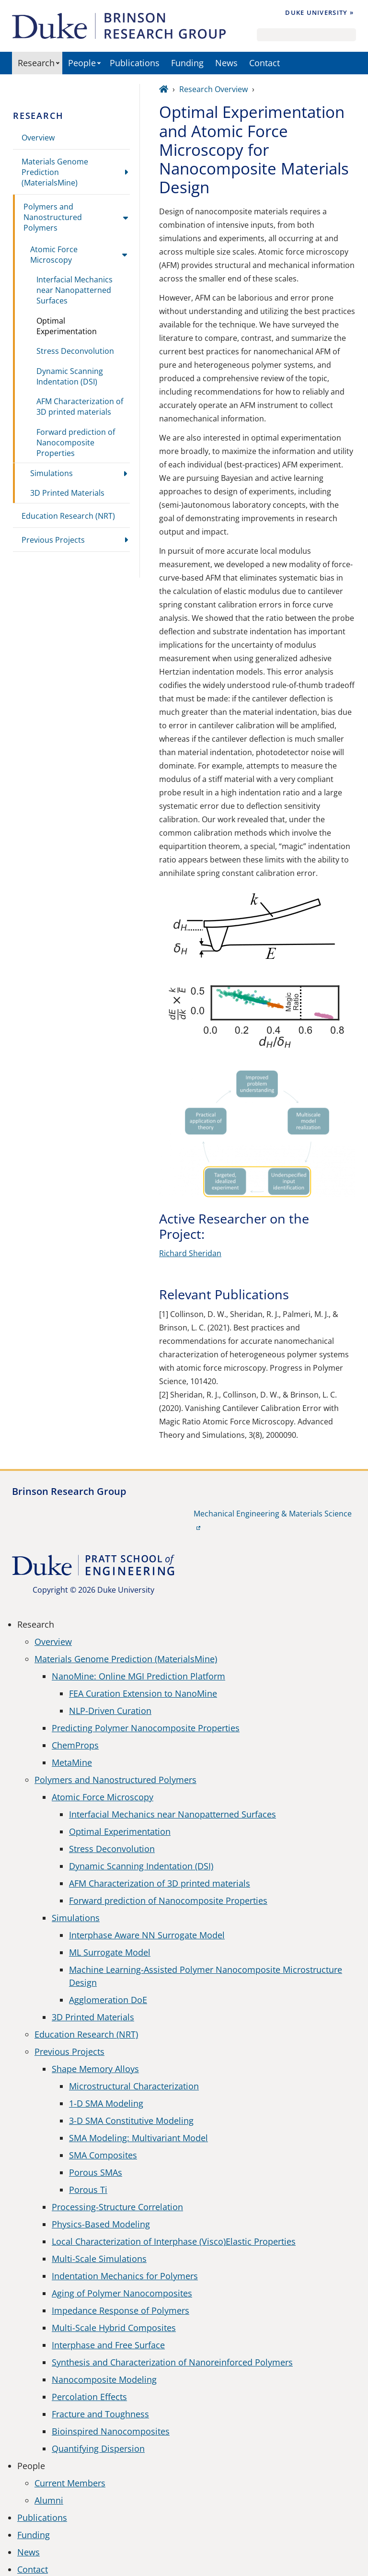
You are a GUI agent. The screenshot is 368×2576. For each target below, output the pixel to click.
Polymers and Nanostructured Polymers (52, 217)
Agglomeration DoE (108, 1999)
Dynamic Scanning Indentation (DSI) (69, 376)
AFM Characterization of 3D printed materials (79, 406)
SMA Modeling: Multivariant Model (138, 2138)
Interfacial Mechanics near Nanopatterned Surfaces (74, 290)
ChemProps (75, 1745)
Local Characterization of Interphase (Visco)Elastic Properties (174, 2241)
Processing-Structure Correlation (117, 2207)
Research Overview (213, 89)
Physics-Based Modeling (101, 2224)
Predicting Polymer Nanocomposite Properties (146, 1728)
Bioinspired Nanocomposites (111, 2431)
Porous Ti (88, 2189)
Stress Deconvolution (75, 351)
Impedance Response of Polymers (120, 2310)
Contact (264, 63)
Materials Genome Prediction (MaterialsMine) (55, 172)
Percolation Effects (89, 2396)
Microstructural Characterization (134, 2086)
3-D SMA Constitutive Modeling (131, 2120)
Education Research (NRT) (68, 516)
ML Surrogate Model (109, 1952)
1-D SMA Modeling (106, 2103)
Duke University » (319, 12)
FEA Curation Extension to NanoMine (143, 1693)
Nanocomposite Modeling (104, 2379)
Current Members (69, 2483)
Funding (187, 63)
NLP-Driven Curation (110, 1710)
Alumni (48, 2500)
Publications (135, 63)
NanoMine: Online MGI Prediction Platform (138, 1676)
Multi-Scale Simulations (99, 2258)
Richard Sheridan (190, 1253)
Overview (38, 137)
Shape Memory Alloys (95, 2069)
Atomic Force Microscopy (54, 254)
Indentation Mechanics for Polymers (125, 2276)
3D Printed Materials (67, 493)
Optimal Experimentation (66, 326)
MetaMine (72, 1762)
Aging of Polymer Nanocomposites (122, 2293)
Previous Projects (53, 540)
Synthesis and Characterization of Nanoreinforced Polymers (172, 2362)
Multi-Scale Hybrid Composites (114, 2327)
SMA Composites (103, 2155)
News (226, 63)
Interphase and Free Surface (108, 2345)
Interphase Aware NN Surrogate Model (147, 1935)
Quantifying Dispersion (98, 2448)
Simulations (51, 473)
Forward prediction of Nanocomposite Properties (75, 442)
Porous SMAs (95, 2172)
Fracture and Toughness (100, 2414)
